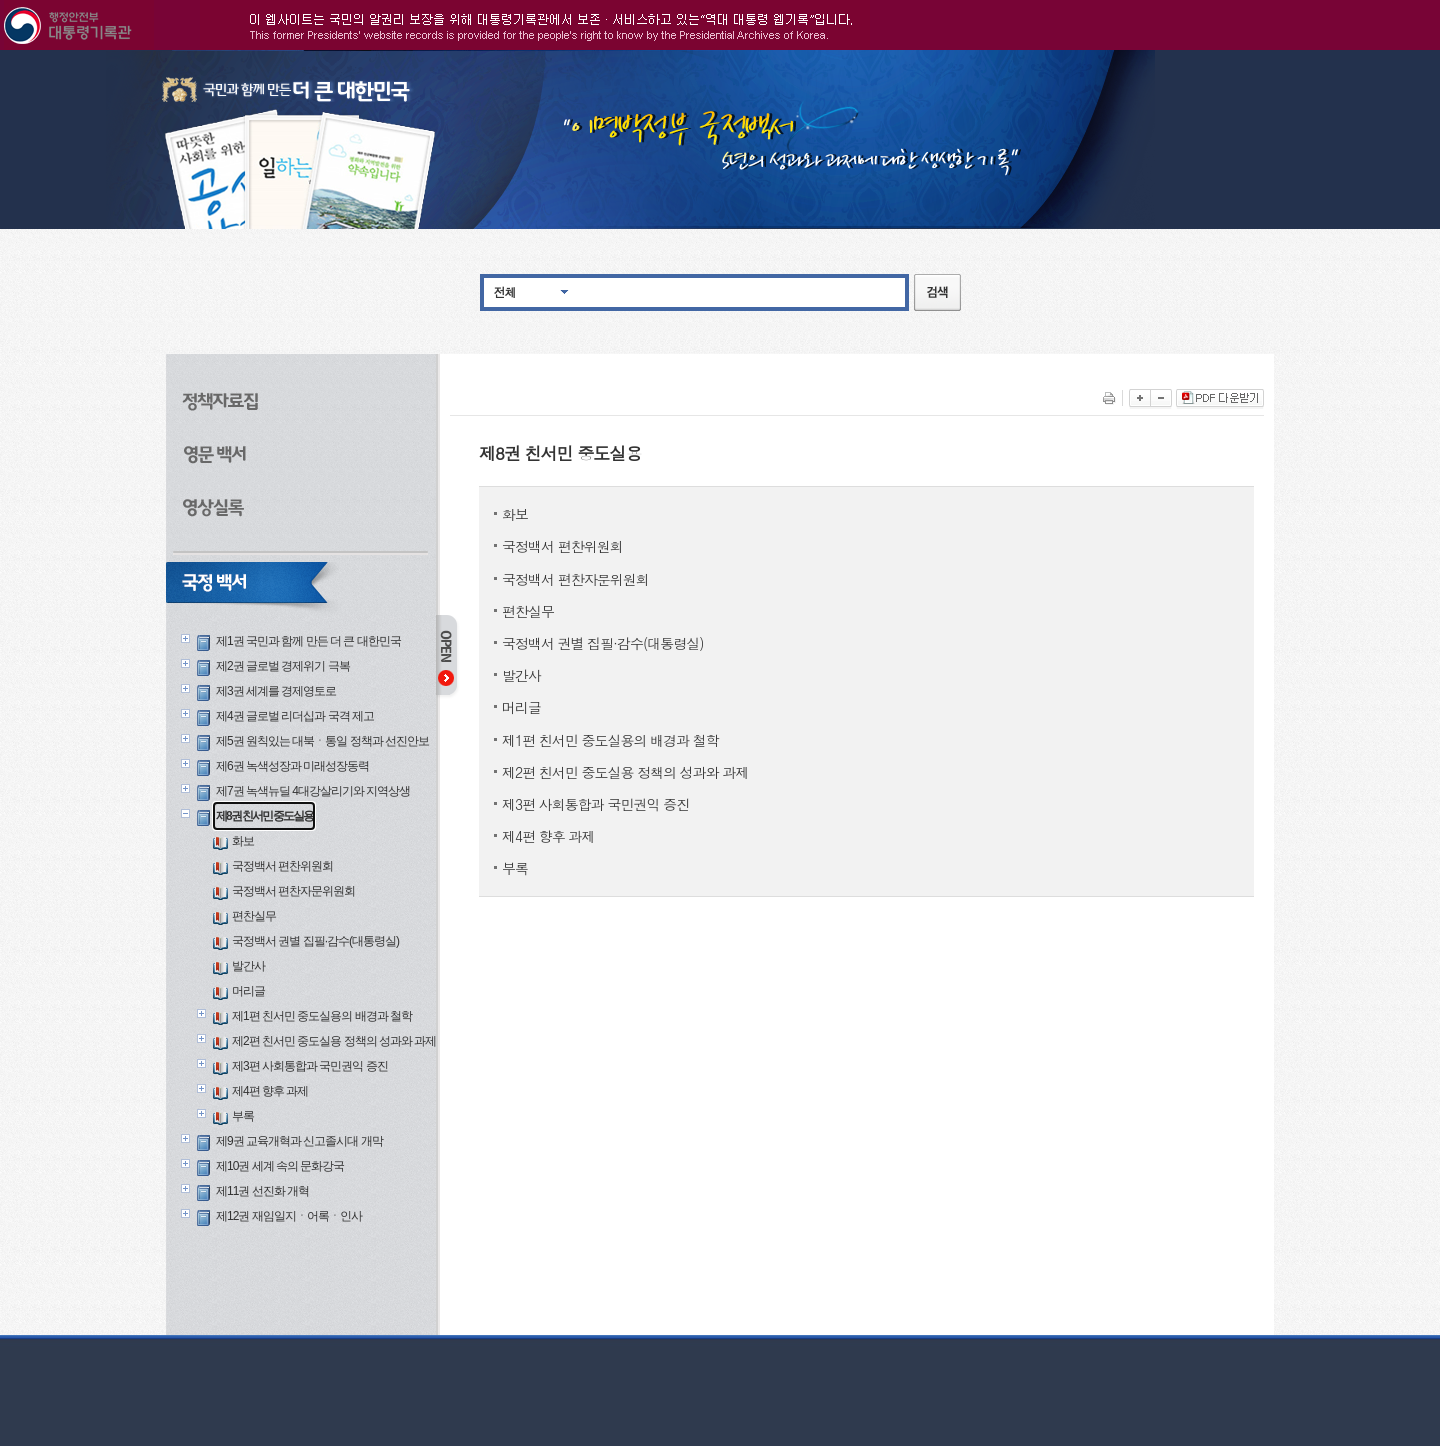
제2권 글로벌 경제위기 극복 (283, 666)
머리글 (248, 991)
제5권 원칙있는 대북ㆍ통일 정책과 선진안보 (322, 741)
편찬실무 (254, 916)
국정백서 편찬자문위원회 (293, 891)
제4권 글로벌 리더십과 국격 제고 (295, 716)
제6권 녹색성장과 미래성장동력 (292, 766)
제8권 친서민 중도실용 (264, 816)
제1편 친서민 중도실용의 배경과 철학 (322, 1016)
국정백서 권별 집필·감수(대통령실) (315, 941)
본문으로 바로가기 (0, 50)
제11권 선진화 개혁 (262, 1191)
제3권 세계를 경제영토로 (276, 691)
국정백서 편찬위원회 (282, 866)
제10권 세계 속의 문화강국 (280, 1166)
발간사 (248, 966)
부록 (243, 1116)
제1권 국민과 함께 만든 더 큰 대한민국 (308, 641)
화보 (243, 841)
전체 (505, 291)
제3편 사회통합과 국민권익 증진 (310, 1066)
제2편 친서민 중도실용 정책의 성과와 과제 (334, 1041)
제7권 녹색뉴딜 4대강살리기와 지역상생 (313, 791)
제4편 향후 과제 (270, 1091)
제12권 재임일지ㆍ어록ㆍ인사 (289, 1216)
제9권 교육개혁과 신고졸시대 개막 (299, 1141)
